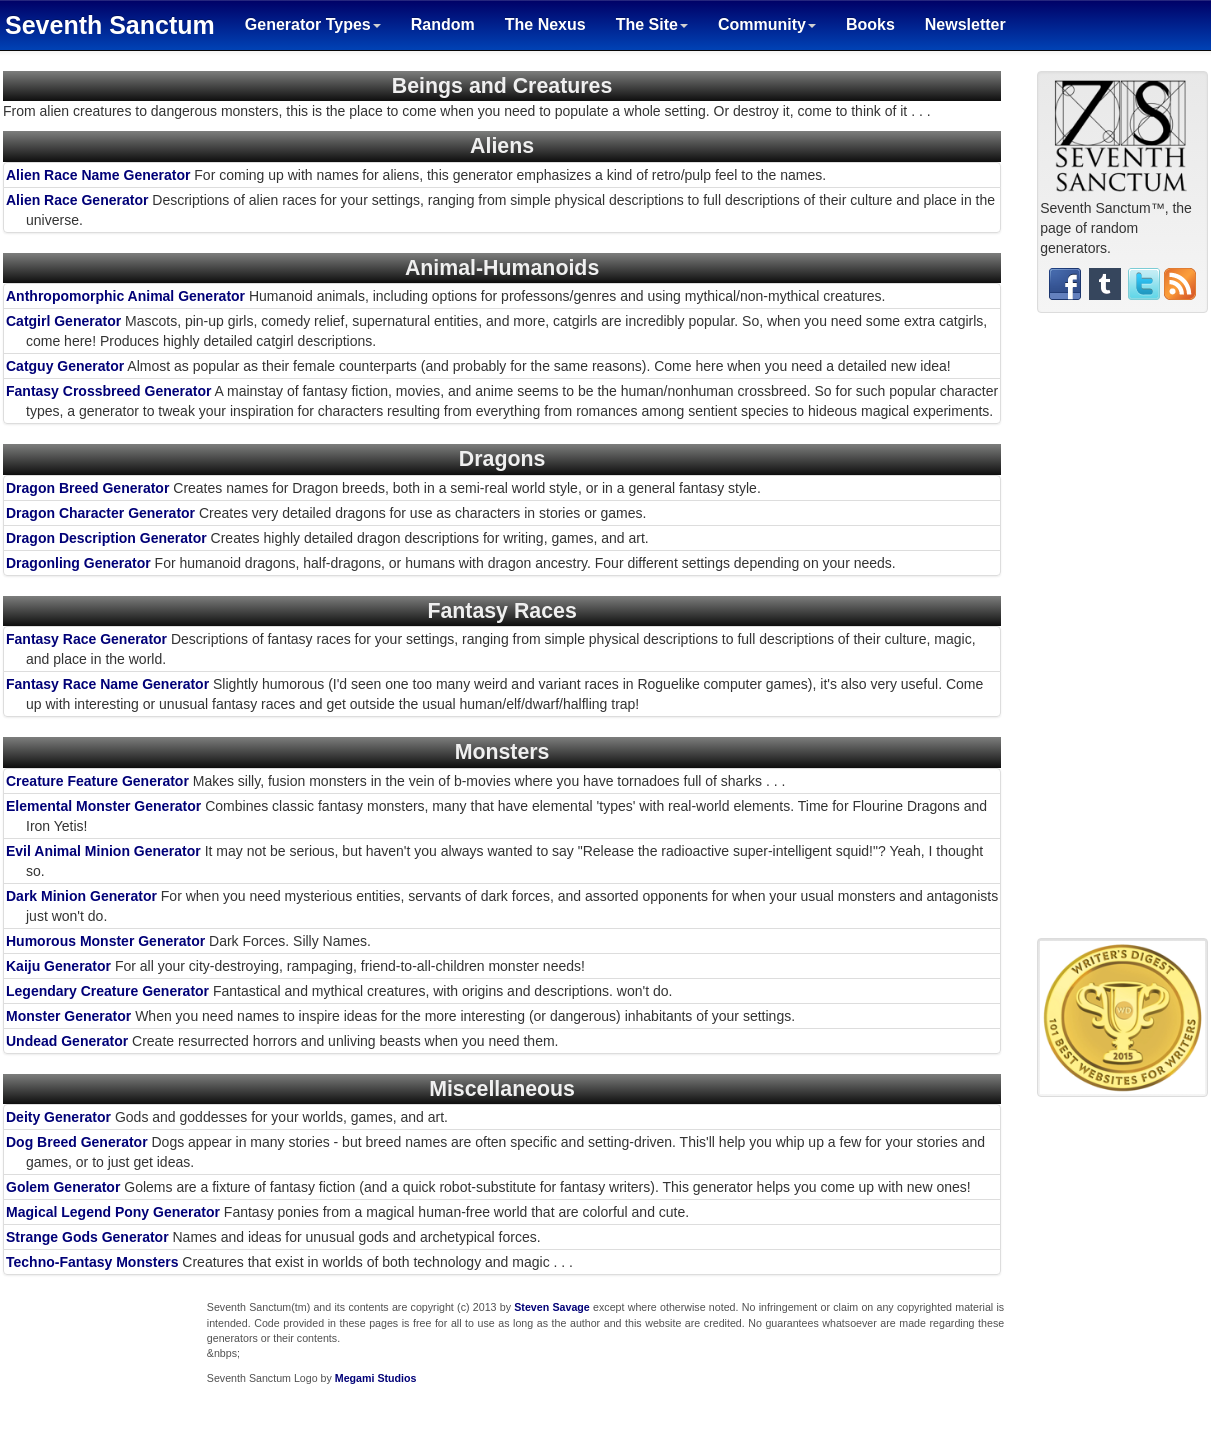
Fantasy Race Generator (86, 639)
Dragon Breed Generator (87, 488)
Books (870, 24)
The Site (652, 24)
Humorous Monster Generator (105, 941)
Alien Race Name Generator (98, 175)
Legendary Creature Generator (107, 991)
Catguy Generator (65, 366)
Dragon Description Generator (106, 538)
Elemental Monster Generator (103, 806)
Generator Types (313, 24)
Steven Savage (552, 1307)
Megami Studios (376, 1378)
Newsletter (965, 24)
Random (443, 24)
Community (767, 24)
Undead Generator (67, 1041)
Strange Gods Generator (87, 1237)
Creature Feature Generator (97, 781)
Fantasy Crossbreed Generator (108, 391)
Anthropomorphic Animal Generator (125, 296)
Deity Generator (58, 1117)
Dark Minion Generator (81, 896)
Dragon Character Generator (100, 513)
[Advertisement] (1123, 633)
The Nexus (545, 24)
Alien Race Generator (77, 200)
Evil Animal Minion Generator (103, 851)
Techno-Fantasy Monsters (92, 1262)
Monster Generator (68, 1016)
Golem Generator (63, 1187)
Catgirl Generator (63, 321)
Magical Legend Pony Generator (113, 1212)
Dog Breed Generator (77, 1142)
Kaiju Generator (58, 966)
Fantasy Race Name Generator (107, 684)
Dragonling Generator (78, 563)
